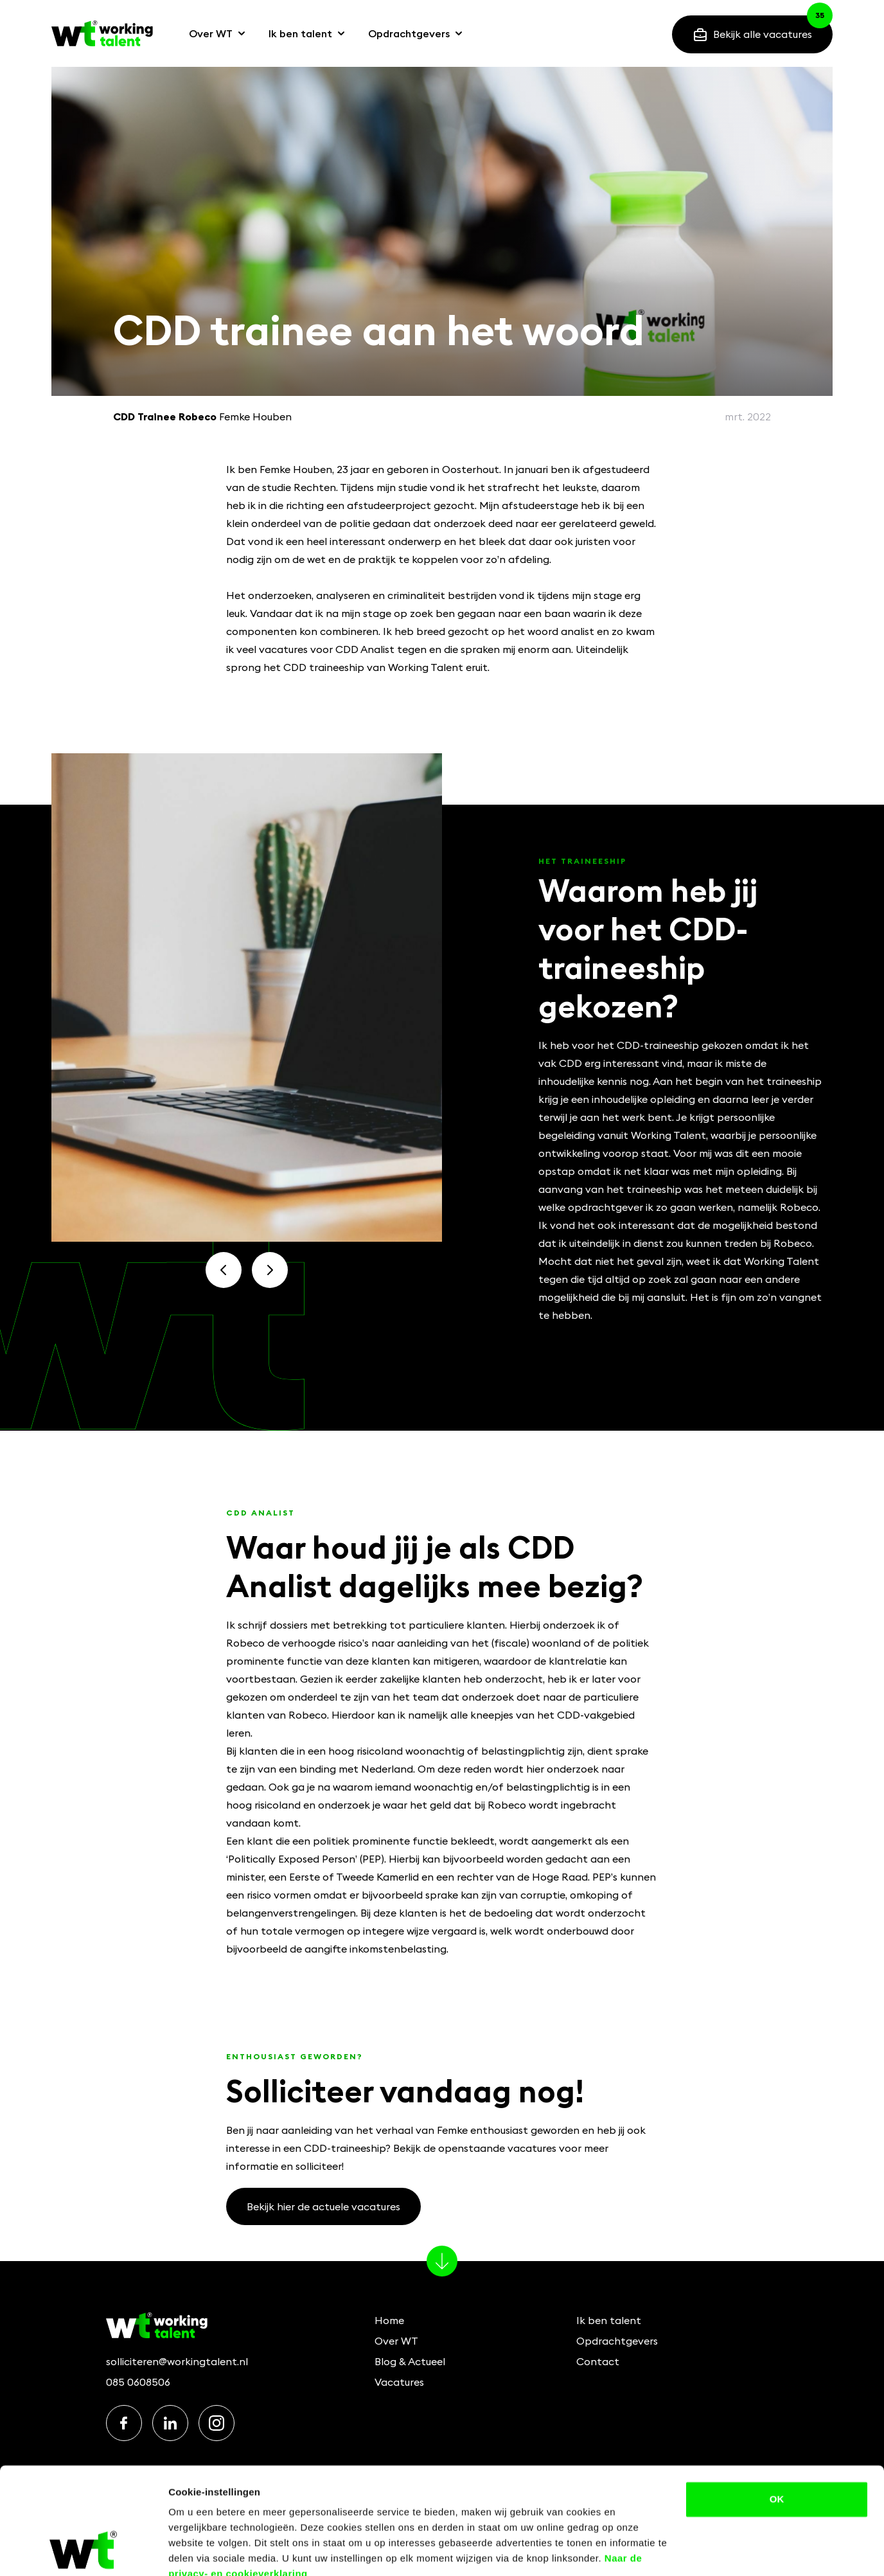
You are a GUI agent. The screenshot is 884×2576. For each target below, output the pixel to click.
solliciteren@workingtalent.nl (177, 2361)
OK (777, 2440)
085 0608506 (138, 2381)
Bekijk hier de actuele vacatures (323, 2206)
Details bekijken (205, 2550)
